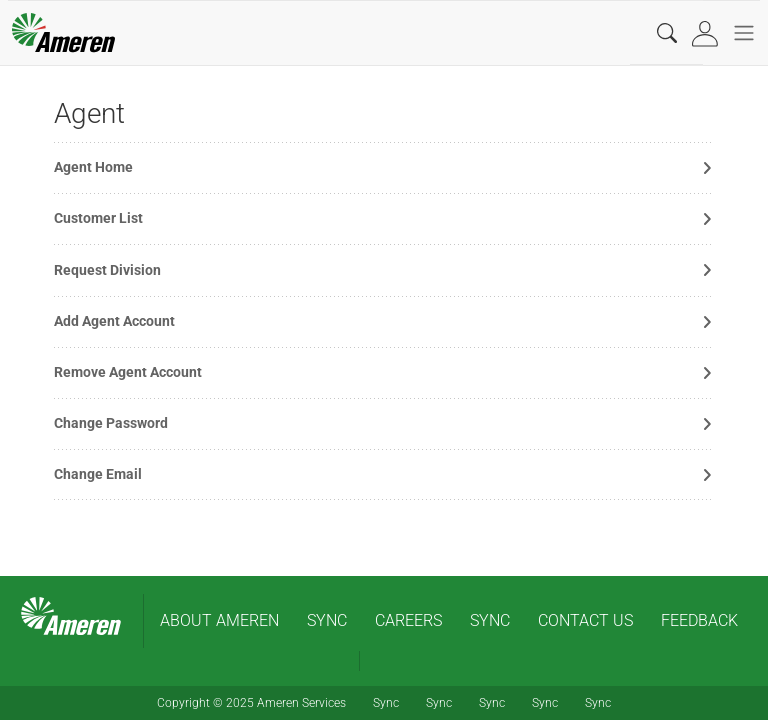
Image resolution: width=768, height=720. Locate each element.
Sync (327, 620)
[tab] (707, 33)
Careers (408, 620)
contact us (585, 620)
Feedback (699, 620)
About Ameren (219, 620)
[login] (707, 33)
